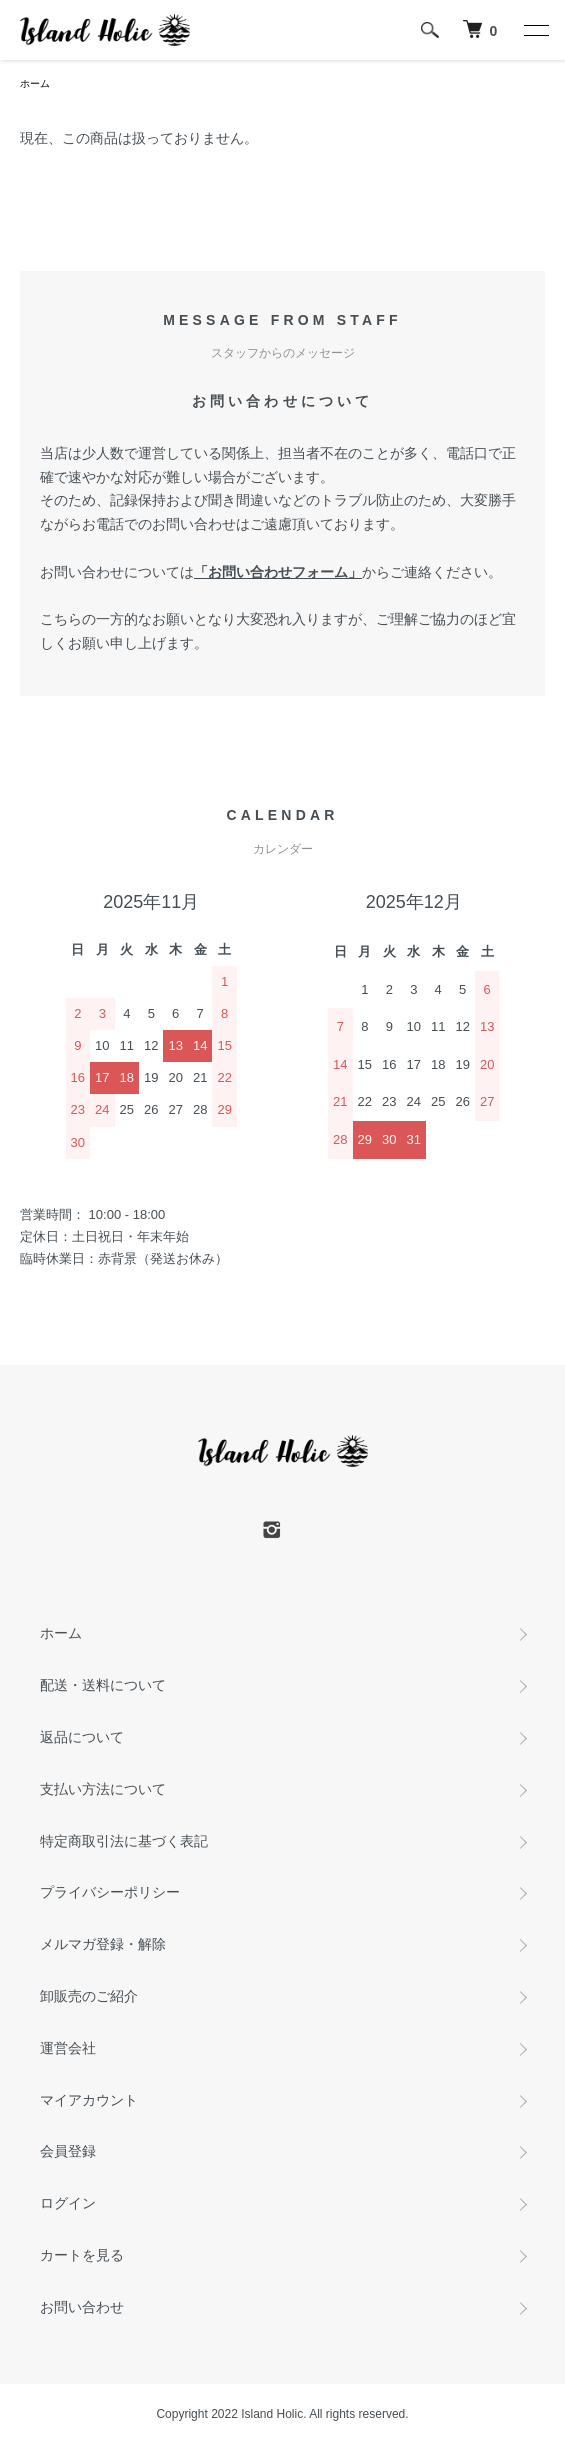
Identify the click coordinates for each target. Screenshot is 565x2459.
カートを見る (82, 2255)
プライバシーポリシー (110, 1892)
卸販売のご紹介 (89, 1996)
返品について (82, 1737)
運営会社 (68, 2048)
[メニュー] (535, 30)
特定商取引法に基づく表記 (124, 1841)
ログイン (68, 2203)
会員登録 (68, 2151)
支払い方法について (103, 1789)
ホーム (35, 83)
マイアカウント (89, 2100)
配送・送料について (103, 1685)
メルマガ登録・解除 (103, 1944)
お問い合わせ (82, 2307)
